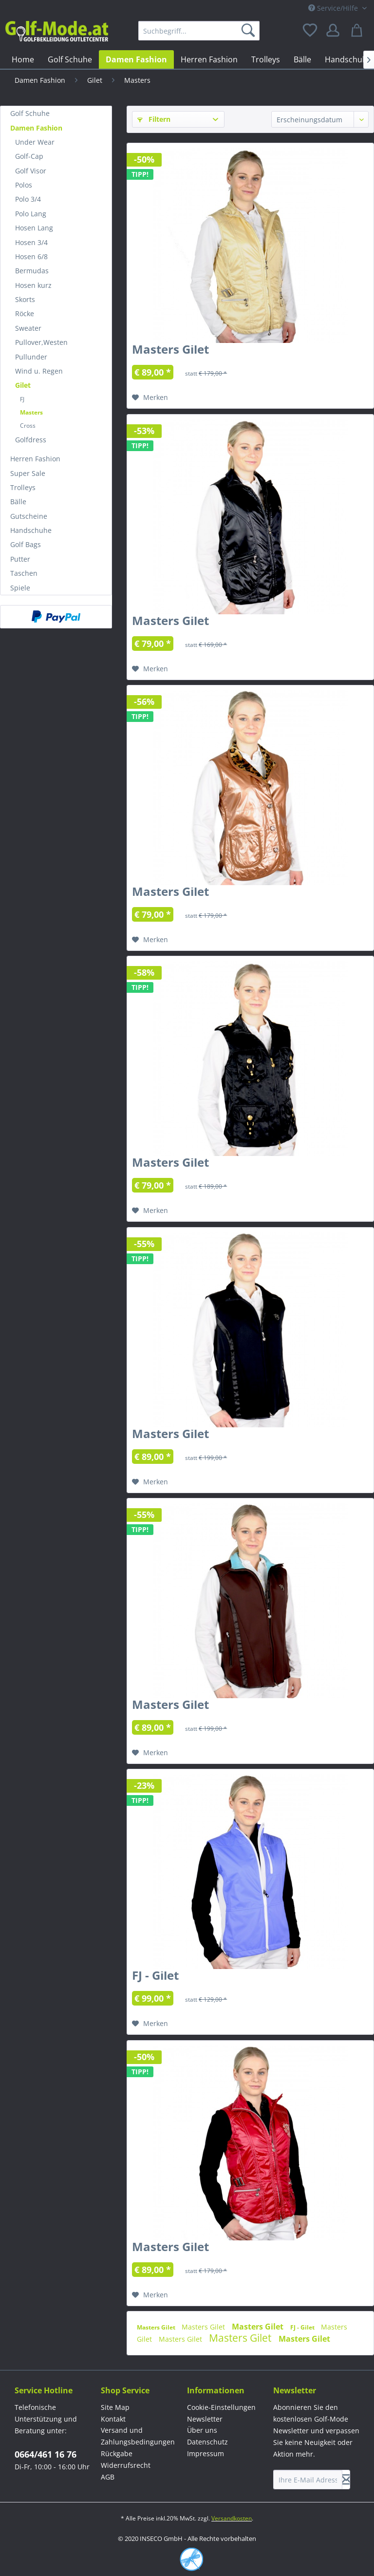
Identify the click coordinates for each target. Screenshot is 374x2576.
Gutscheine (28, 516)
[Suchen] (250, 30)
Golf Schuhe (30, 113)
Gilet (23, 385)
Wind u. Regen (39, 371)
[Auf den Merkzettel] (150, 397)
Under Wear (35, 142)
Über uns (202, 2430)
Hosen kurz (33, 285)
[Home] (23, 59)
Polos (23, 184)
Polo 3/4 (28, 199)
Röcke (24, 313)
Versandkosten (231, 2518)
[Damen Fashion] (136, 59)
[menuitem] (199, 30)
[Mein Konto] (334, 30)
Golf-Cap (29, 156)
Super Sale (27, 473)
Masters (31, 412)
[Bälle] (302, 59)
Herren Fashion (35, 458)
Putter (20, 559)
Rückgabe (116, 2453)
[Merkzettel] (310, 30)
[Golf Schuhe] (70, 59)
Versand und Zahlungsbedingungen (138, 2435)
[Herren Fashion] (209, 59)
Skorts (25, 299)
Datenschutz (207, 2441)
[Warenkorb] (358, 30)
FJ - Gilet (155, 1977)
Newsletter (205, 2419)
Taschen (23, 573)
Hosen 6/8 (31, 256)
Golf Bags (25, 544)
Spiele (20, 587)
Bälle (18, 501)
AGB (107, 2476)
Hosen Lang (34, 227)
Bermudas (32, 270)
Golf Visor (30, 170)
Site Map (115, 2407)
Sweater (28, 328)
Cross (28, 425)
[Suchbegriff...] (199, 30)
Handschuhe (31, 530)
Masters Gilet (170, 351)
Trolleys (23, 487)
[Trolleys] (265, 59)
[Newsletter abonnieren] (346, 2479)
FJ (22, 399)
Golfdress (30, 439)
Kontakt (113, 2419)
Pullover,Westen (41, 342)
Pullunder (31, 356)
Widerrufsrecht (125, 2465)
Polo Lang (30, 213)
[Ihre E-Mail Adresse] (307, 2479)
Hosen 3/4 (31, 242)
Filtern (153, 119)
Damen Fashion (36, 128)
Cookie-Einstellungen (221, 2407)
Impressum (205, 2453)
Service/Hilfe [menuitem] (334, 8)
